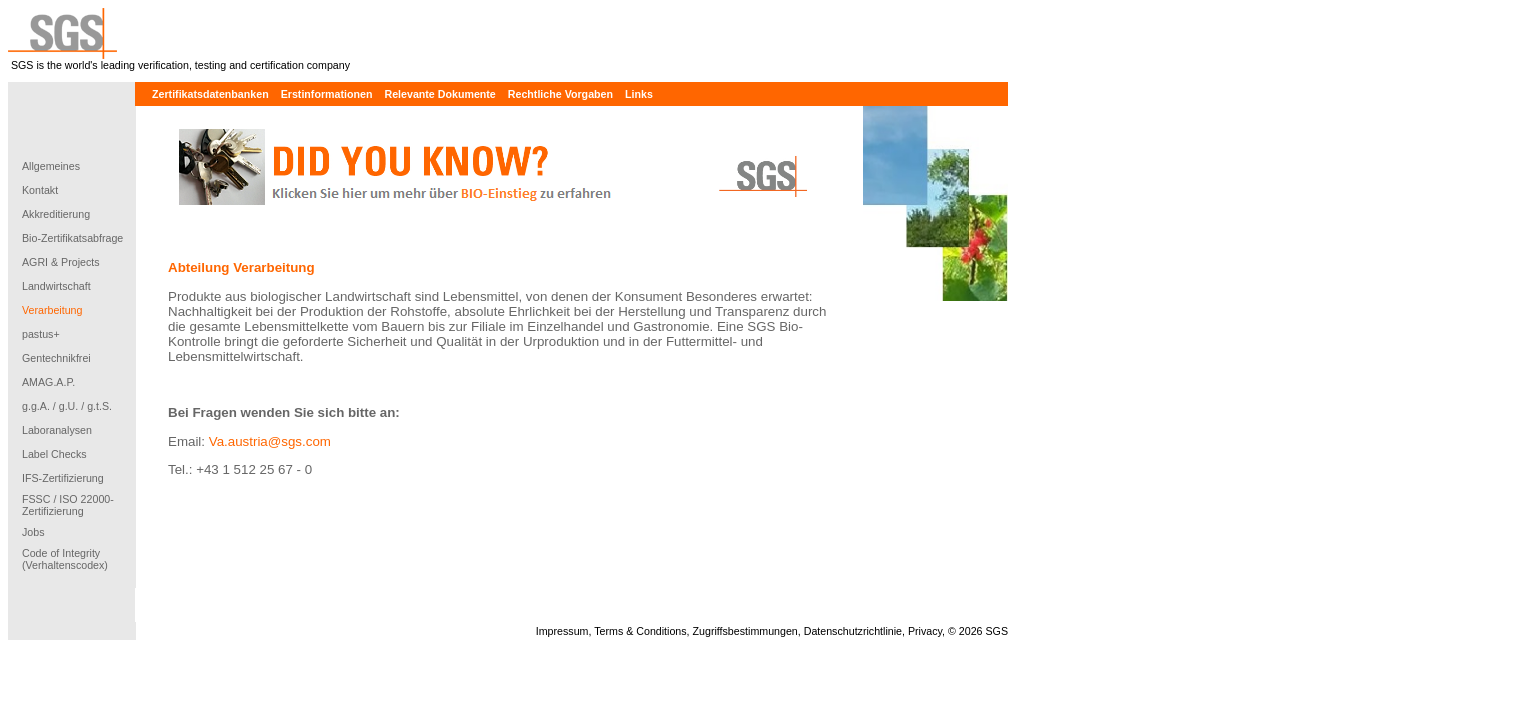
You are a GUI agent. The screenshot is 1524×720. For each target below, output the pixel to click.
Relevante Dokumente (439, 94)
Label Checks (54, 454)
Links (639, 94)
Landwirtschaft (56, 286)
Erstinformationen (327, 94)
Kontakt (40, 190)
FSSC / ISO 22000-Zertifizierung (68, 505)
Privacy (925, 631)
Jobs (33, 532)
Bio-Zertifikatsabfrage (72, 238)
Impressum (562, 631)
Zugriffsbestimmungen (745, 631)
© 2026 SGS (978, 631)
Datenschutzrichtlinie (853, 631)
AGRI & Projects (61, 262)
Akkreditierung (56, 214)
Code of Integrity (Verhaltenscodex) (65, 559)
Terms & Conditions (640, 631)
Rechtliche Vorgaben (560, 94)
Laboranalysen (57, 430)
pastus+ (41, 334)
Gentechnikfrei (56, 358)
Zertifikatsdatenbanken (210, 94)
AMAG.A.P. (48, 382)
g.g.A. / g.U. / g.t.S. (67, 406)
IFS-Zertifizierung (63, 478)
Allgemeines (51, 166)
